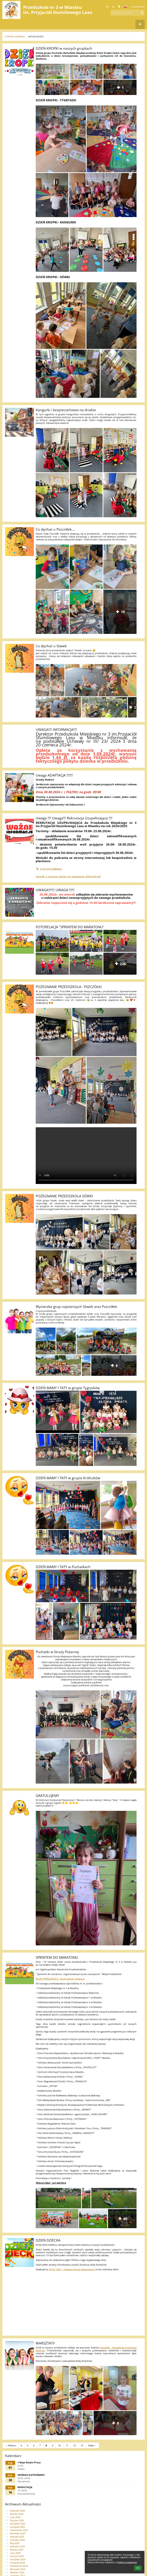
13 (82, 2445)
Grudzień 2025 (17, 2523)
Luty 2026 (15, 2517)
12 (74, 2445)
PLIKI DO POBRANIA (49, 868)
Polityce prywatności (127, 2562)
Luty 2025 (15, 2553)
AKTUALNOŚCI (36, 36)
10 (59, 2445)
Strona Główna (15, 36)
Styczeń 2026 (17, 2520)
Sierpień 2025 (17, 2536)
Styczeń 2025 (17, 2556)
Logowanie (138, 6)
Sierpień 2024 (17, 2572)
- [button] (113, 6)
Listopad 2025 (17, 2527)
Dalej (92, 2445)
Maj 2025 (14, 2543)
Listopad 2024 (17, 2562)
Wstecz (10, 2445)
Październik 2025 (19, 2530)
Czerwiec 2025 (17, 2540)
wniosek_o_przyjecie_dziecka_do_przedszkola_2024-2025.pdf (68, 876)
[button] (125, 7)
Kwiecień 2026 (17, 2510)
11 (67, 2445)
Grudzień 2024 (17, 2559)
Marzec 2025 (16, 2549)
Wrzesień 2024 (17, 2569)
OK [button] (137, 2568)
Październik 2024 (19, 2566)
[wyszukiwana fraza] (127, 12)
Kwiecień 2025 (17, 2546)
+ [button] (107, 6)
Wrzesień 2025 (17, 2533)
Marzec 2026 (16, 2514)
